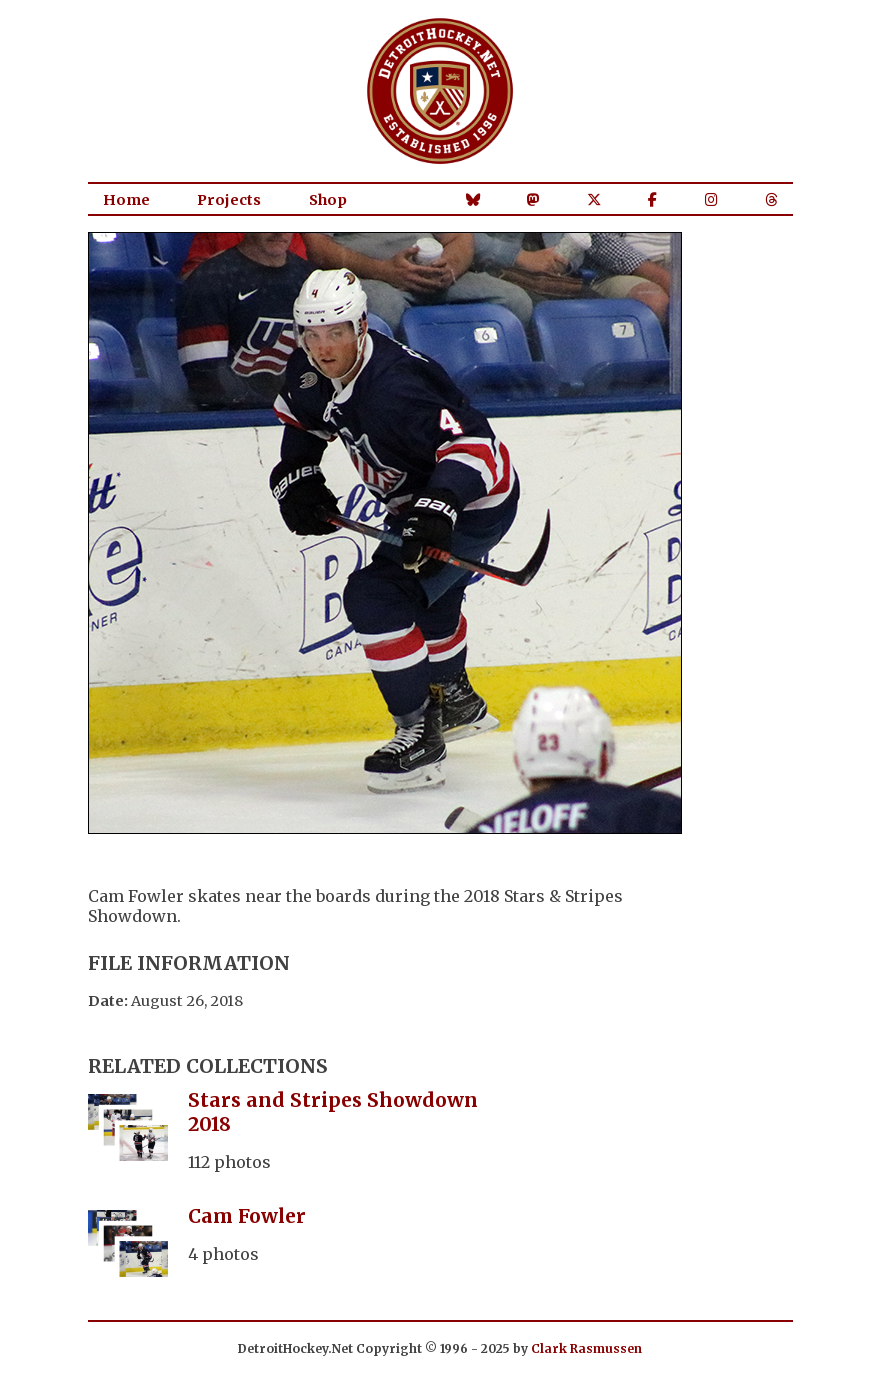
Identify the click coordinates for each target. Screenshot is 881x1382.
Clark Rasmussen (586, 1348)
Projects (229, 200)
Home (126, 200)
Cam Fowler (247, 1216)
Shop (328, 200)
